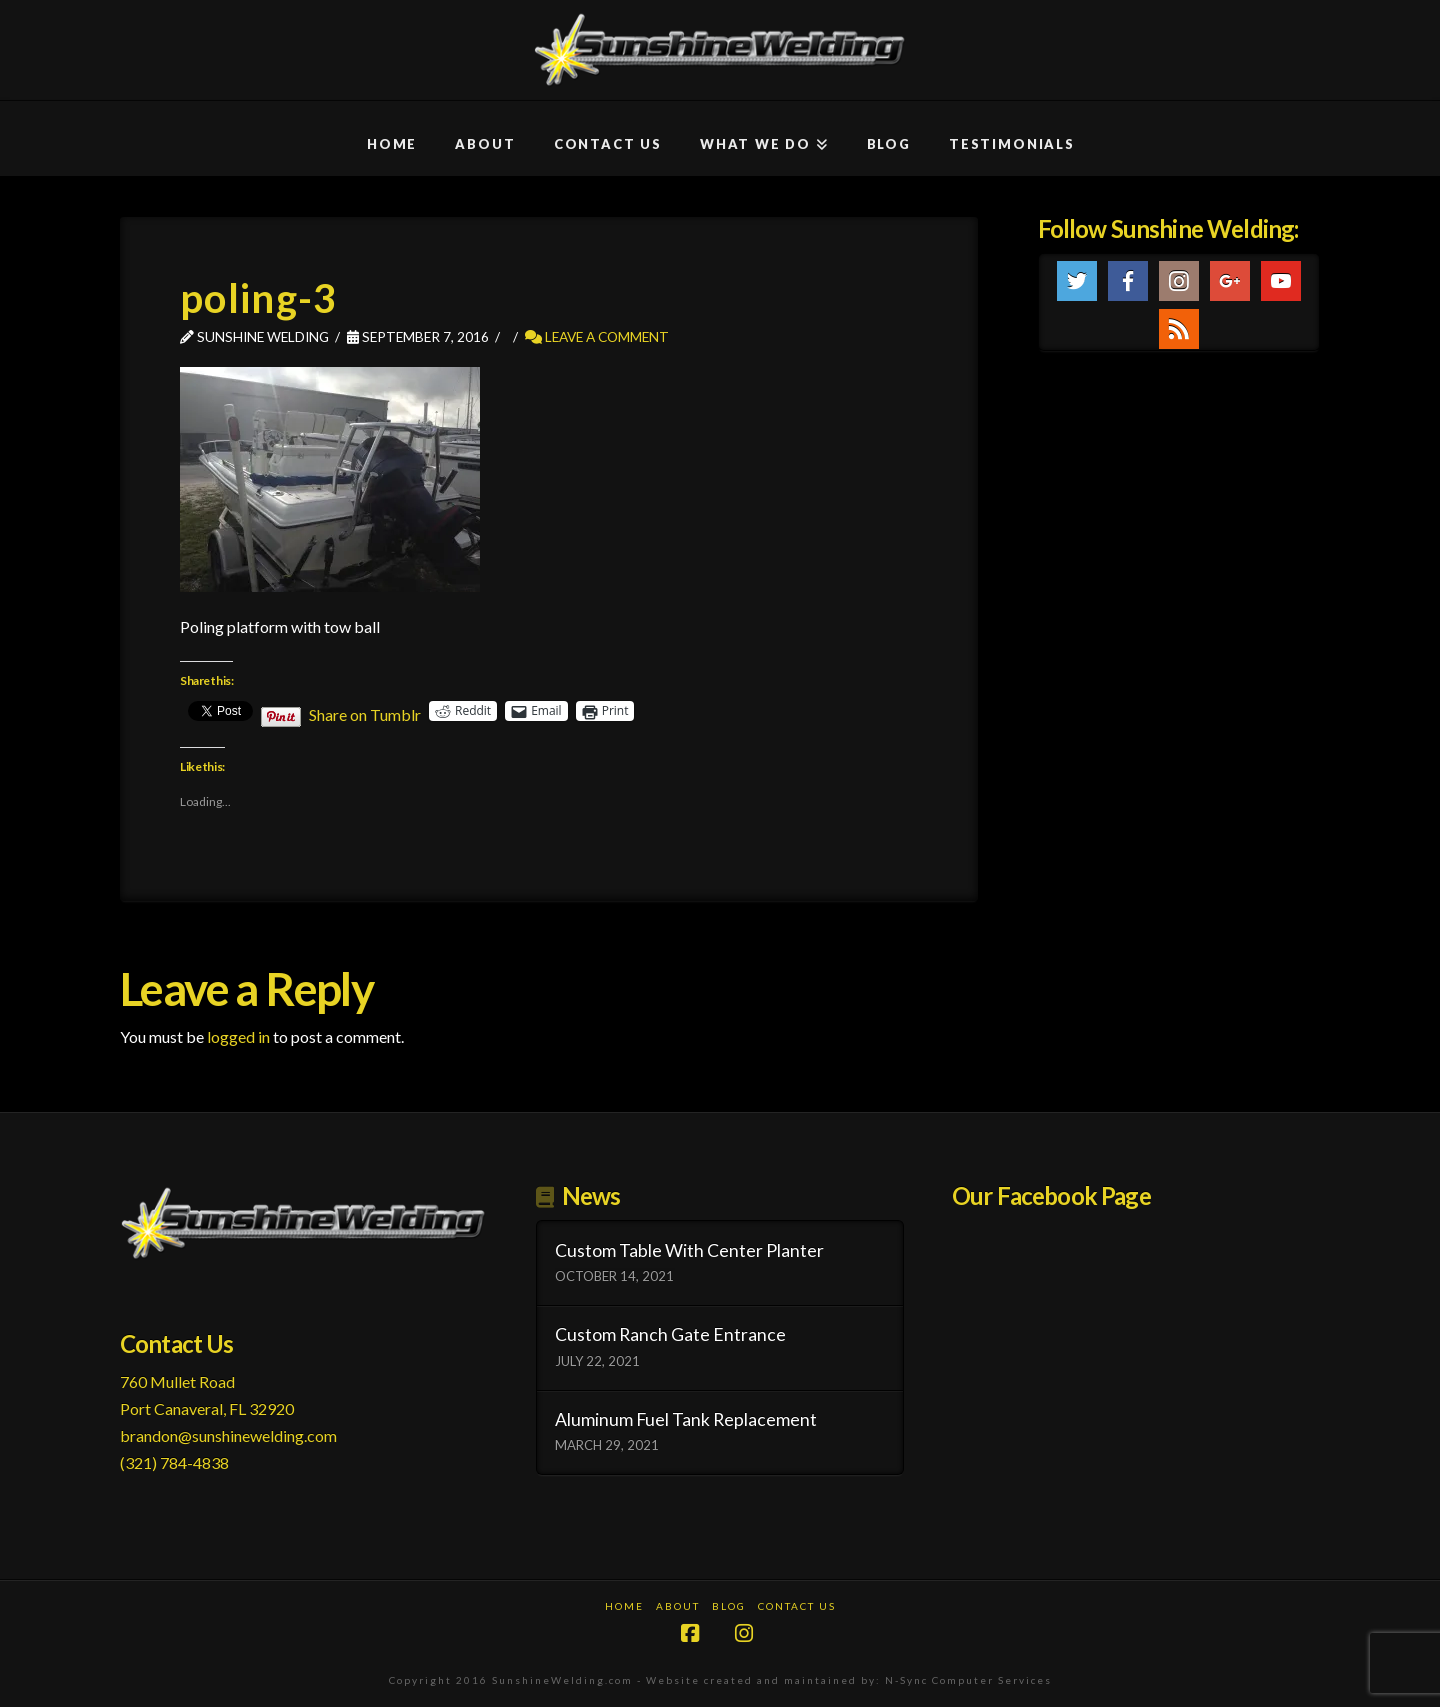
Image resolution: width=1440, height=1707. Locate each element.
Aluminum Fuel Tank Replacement (686, 1419)
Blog (729, 1606)
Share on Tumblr (365, 712)
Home (624, 1606)
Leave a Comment (597, 336)
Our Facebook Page (1051, 1195)
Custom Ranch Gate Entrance (670, 1334)
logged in (238, 1036)
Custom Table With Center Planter (689, 1250)
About (678, 1606)
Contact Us (797, 1606)
